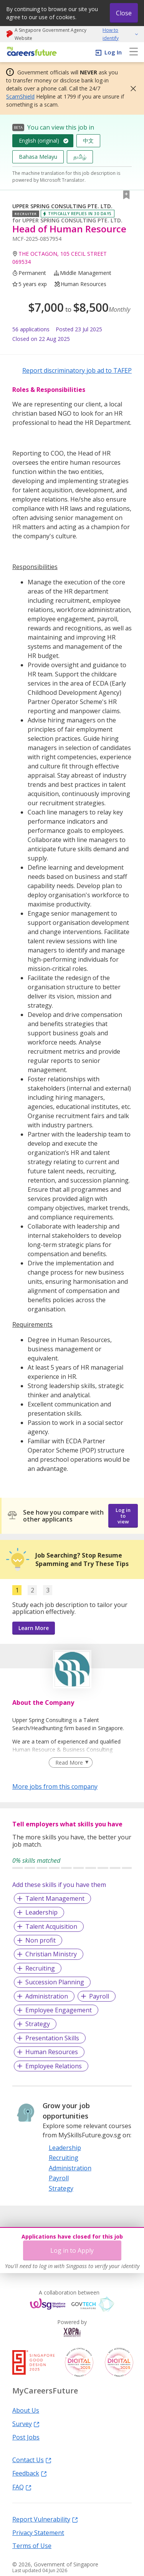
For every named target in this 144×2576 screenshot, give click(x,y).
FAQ (21, 2486)
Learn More (33, 1628)
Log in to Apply (72, 2250)
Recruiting (40, 1968)
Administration (46, 1996)
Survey (26, 2423)
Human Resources (51, 2052)
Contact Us (31, 2459)
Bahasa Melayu (38, 156)
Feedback (29, 2473)
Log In (113, 52)
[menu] (133, 52)
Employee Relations (53, 2066)
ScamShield (20, 96)
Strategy (37, 2024)
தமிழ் (79, 156)
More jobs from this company (55, 1786)
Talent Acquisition (51, 1926)
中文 (88, 140)
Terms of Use (31, 2545)
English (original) (39, 140)
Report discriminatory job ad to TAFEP (77, 370)
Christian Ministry (51, 1954)
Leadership (41, 1912)
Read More (69, 1762)
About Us (25, 2410)
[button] (131, 88)
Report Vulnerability (45, 2519)
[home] (30, 52)
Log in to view (123, 1516)
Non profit (40, 1940)
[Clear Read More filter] (70, 1763)
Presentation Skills (52, 2038)
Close (124, 13)
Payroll (99, 1996)
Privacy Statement (38, 2532)
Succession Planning (54, 1982)
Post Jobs (26, 2437)
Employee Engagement (58, 2010)
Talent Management (54, 1898)
